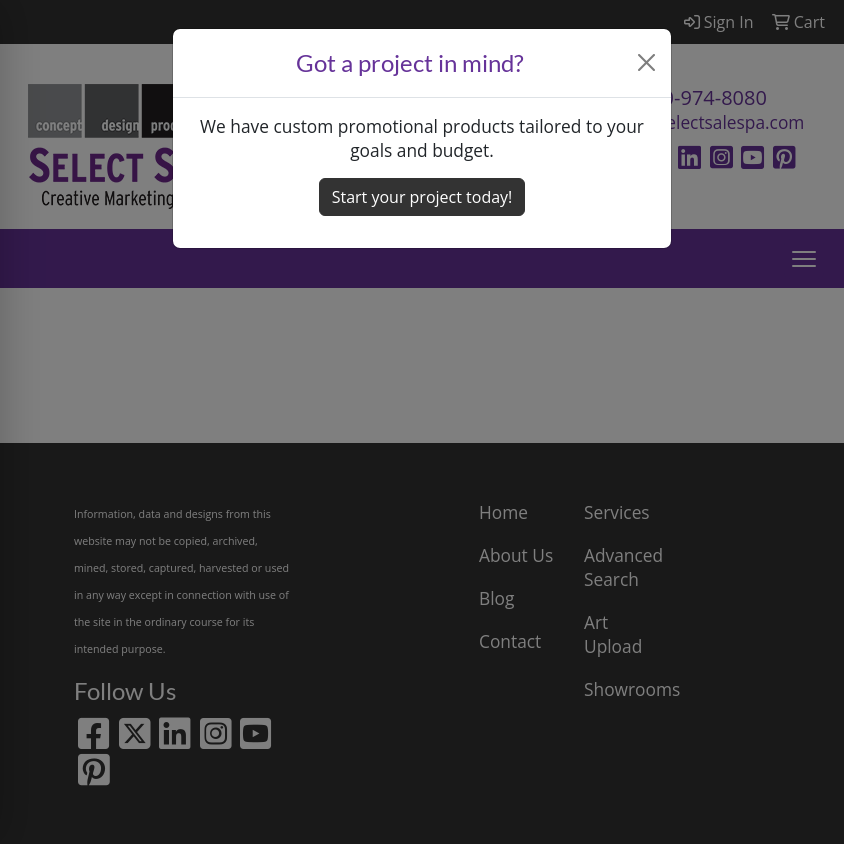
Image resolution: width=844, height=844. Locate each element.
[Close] (647, 62)
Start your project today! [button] (422, 197)
